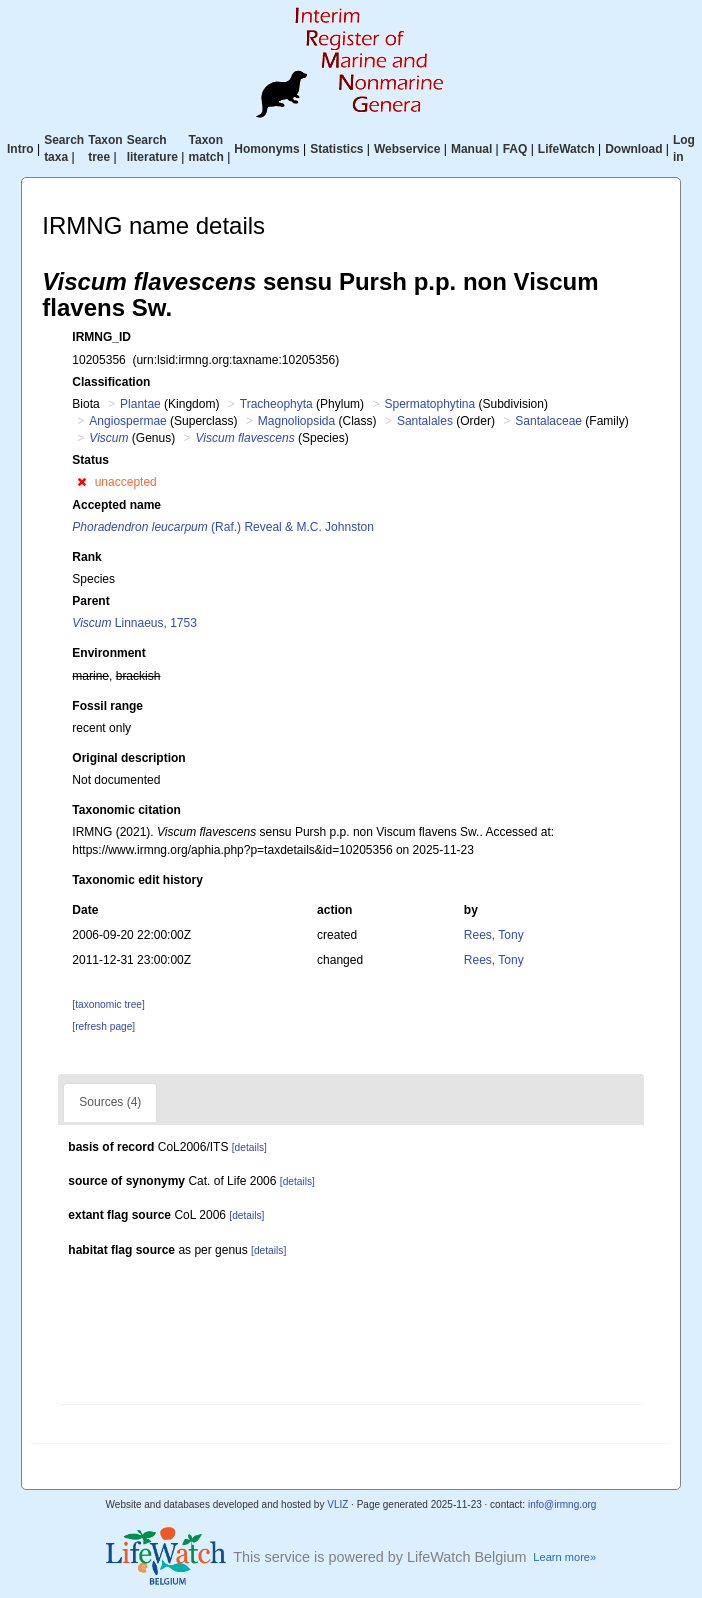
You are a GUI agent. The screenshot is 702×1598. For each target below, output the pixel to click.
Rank (86, 557)
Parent (90, 601)
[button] (81, 482)
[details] (249, 1147)
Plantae (140, 404)
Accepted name (116, 505)
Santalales (425, 421)
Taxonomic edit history (137, 880)
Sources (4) (110, 1102)
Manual (471, 149)
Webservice (407, 149)
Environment (108, 653)
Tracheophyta (276, 404)
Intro (20, 149)
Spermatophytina (429, 404)
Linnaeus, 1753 (134, 623)
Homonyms (266, 149)
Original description (128, 758)
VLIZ (337, 1504)
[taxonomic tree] (108, 1004)
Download (633, 149)
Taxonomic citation (126, 810)
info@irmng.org (562, 1504)
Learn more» (564, 1557)
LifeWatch (566, 149)
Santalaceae (548, 421)
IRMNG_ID (101, 337)
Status (90, 460)
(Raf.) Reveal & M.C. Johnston (222, 527)
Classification (111, 382)
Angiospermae (127, 421)
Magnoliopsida (296, 421)
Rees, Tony (494, 935)
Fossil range (107, 706)
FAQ (515, 149)
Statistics (336, 149)
